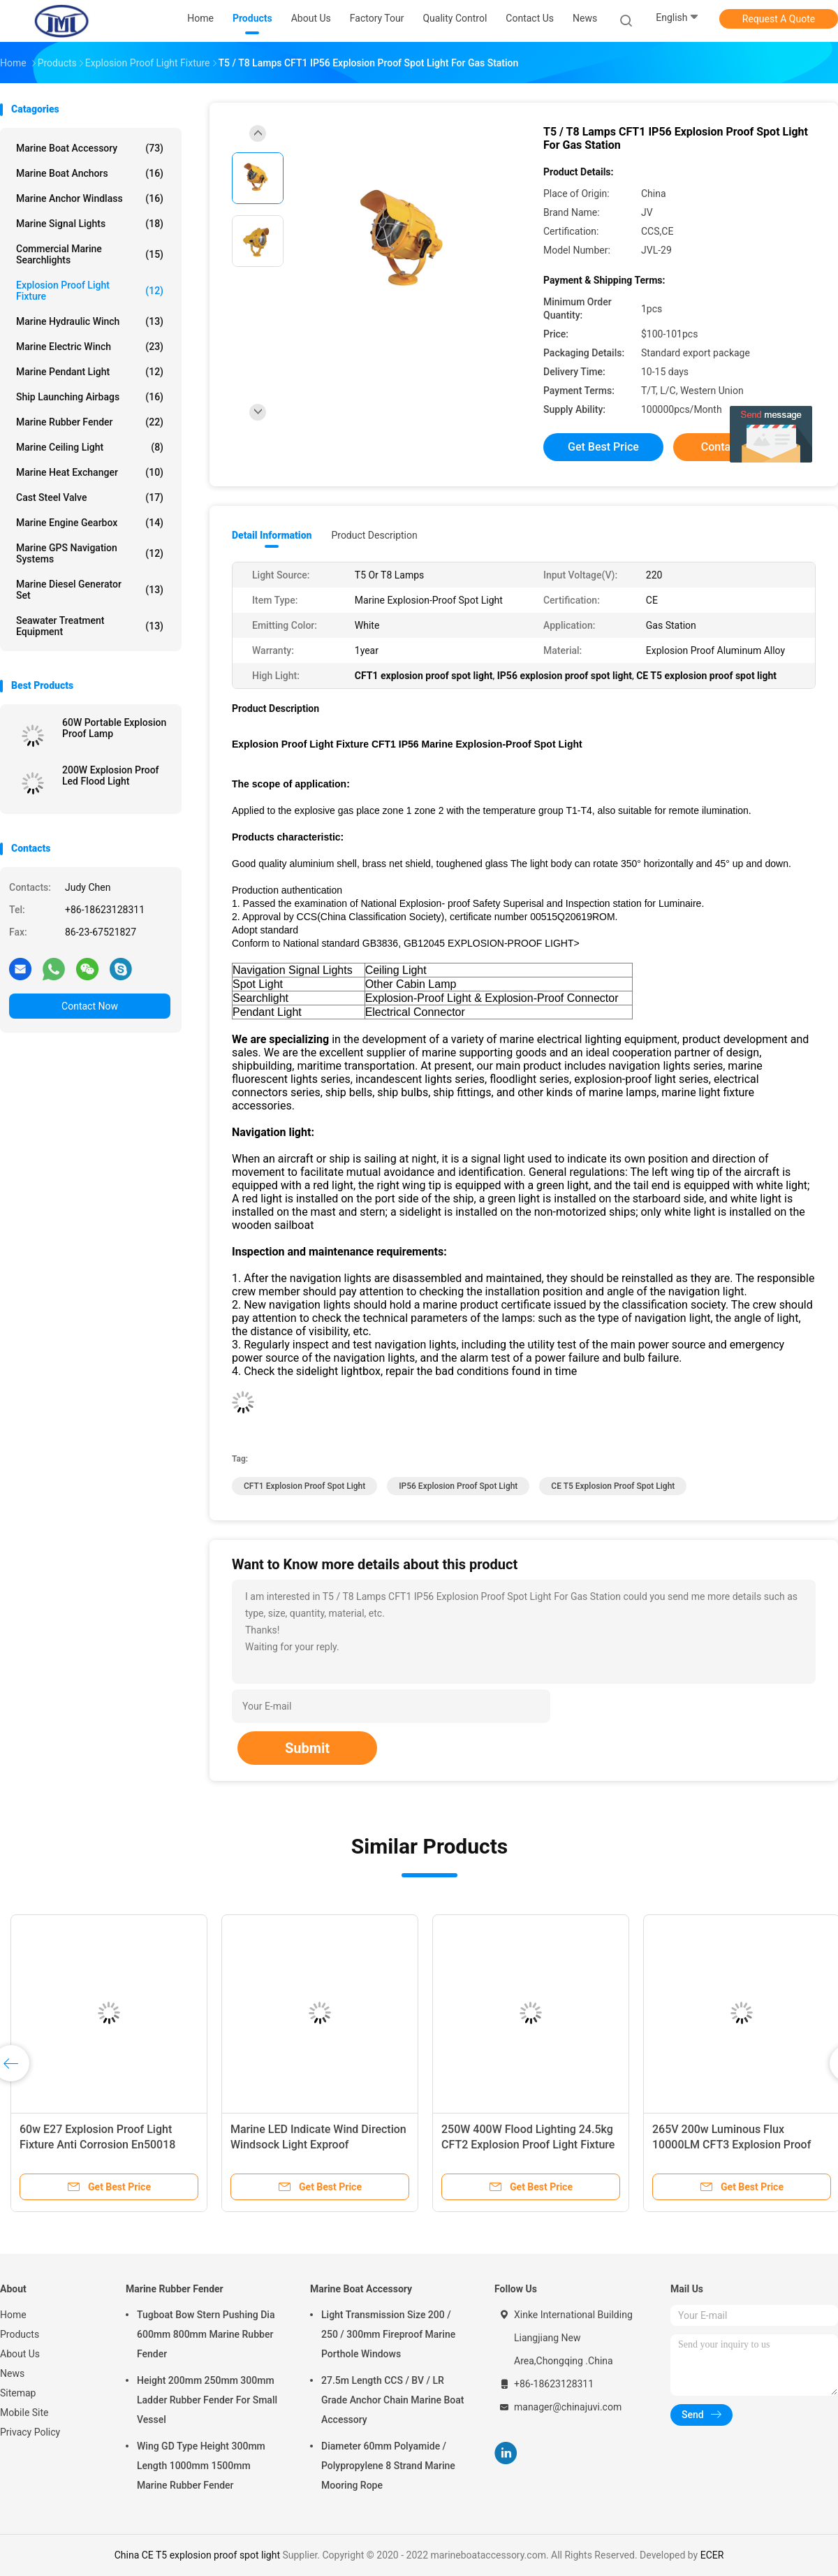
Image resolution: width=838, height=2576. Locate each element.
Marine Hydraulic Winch (89, 321)
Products (19, 2334)
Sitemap (18, 2393)
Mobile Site (24, 2412)
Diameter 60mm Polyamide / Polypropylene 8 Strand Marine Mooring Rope (388, 2465)
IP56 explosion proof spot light (458, 1486)
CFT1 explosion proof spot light (304, 1486)
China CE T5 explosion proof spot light (197, 2555)
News (12, 2373)
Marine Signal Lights (89, 224)
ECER (712, 2555)
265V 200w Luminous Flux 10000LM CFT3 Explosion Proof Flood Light (731, 2145)
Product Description (374, 535)
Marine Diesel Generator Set (89, 589)
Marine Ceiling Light (89, 447)
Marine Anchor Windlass (89, 198)
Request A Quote (778, 18)
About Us (20, 2353)
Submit (307, 1748)
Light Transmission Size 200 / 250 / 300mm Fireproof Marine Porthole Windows (388, 2334)
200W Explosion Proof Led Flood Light (110, 775)
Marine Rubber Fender (89, 422)
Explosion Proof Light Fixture (89, 290)
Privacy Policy (30, 2432)
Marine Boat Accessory (89, 148)
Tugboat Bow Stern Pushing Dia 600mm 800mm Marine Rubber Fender (205, 2334)
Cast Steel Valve (89, 497)
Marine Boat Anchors (89, 173)
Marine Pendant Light (89, 372)
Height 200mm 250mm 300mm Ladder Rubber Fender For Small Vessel (207, 2400)
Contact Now (89, 1006)
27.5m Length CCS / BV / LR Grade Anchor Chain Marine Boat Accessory (392, 2400)
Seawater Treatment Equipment (89, 626)
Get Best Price (603, 446)
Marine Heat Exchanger (89, 472)
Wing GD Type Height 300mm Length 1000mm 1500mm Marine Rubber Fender (201, 2465)
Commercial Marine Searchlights (89, 254)
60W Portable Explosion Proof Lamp (114, 728)
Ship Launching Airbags (89, 397)
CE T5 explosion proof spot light (613, 1486)
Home (13, 2314)
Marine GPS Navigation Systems (89, 553)
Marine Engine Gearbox (89, 523)
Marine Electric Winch (89, 347)
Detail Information (271, 535)
